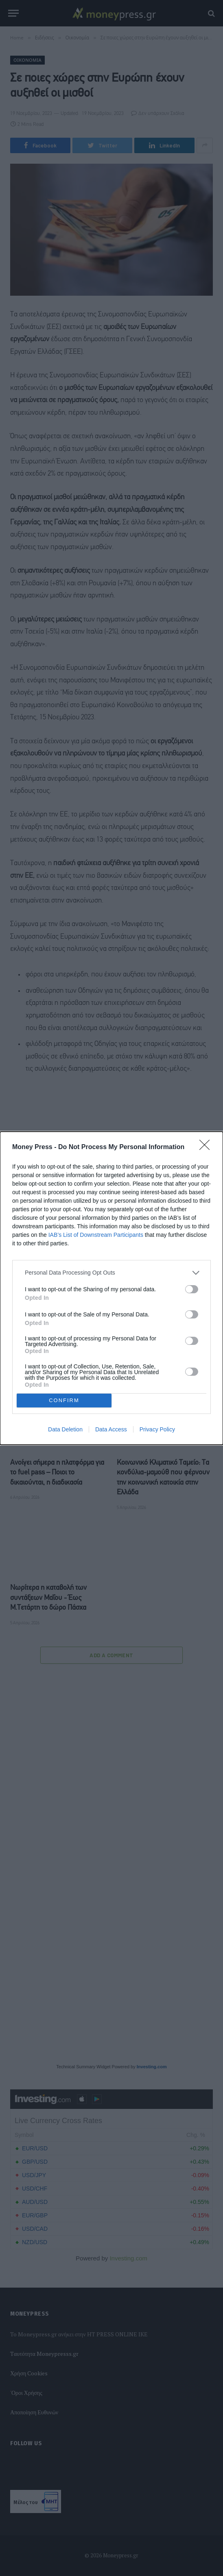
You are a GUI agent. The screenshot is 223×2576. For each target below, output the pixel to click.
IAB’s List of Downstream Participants (95, 1235)
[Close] (207, 1147)
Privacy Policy (157, 1429)
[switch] (191, 1289)
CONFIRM (64, 1400)
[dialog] (111, 1288)
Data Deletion (65, 1429)
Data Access (111, 1429)
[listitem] (111, 1273)
